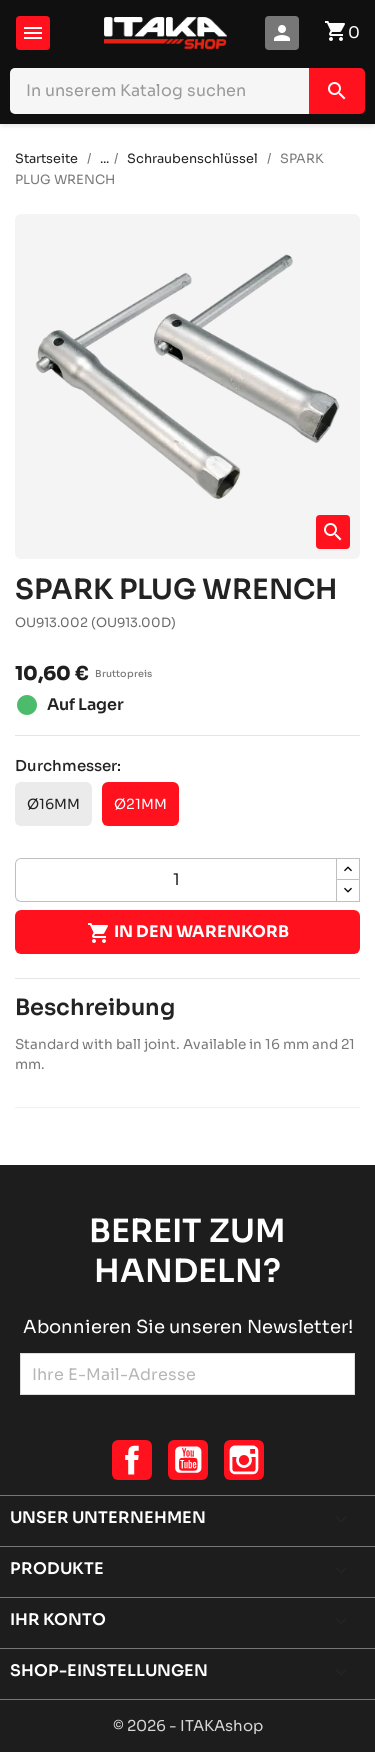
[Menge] (176, 880)
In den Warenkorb (188, 933)
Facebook (132, 1460)
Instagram (244, 1460)
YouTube (188, 1460)
